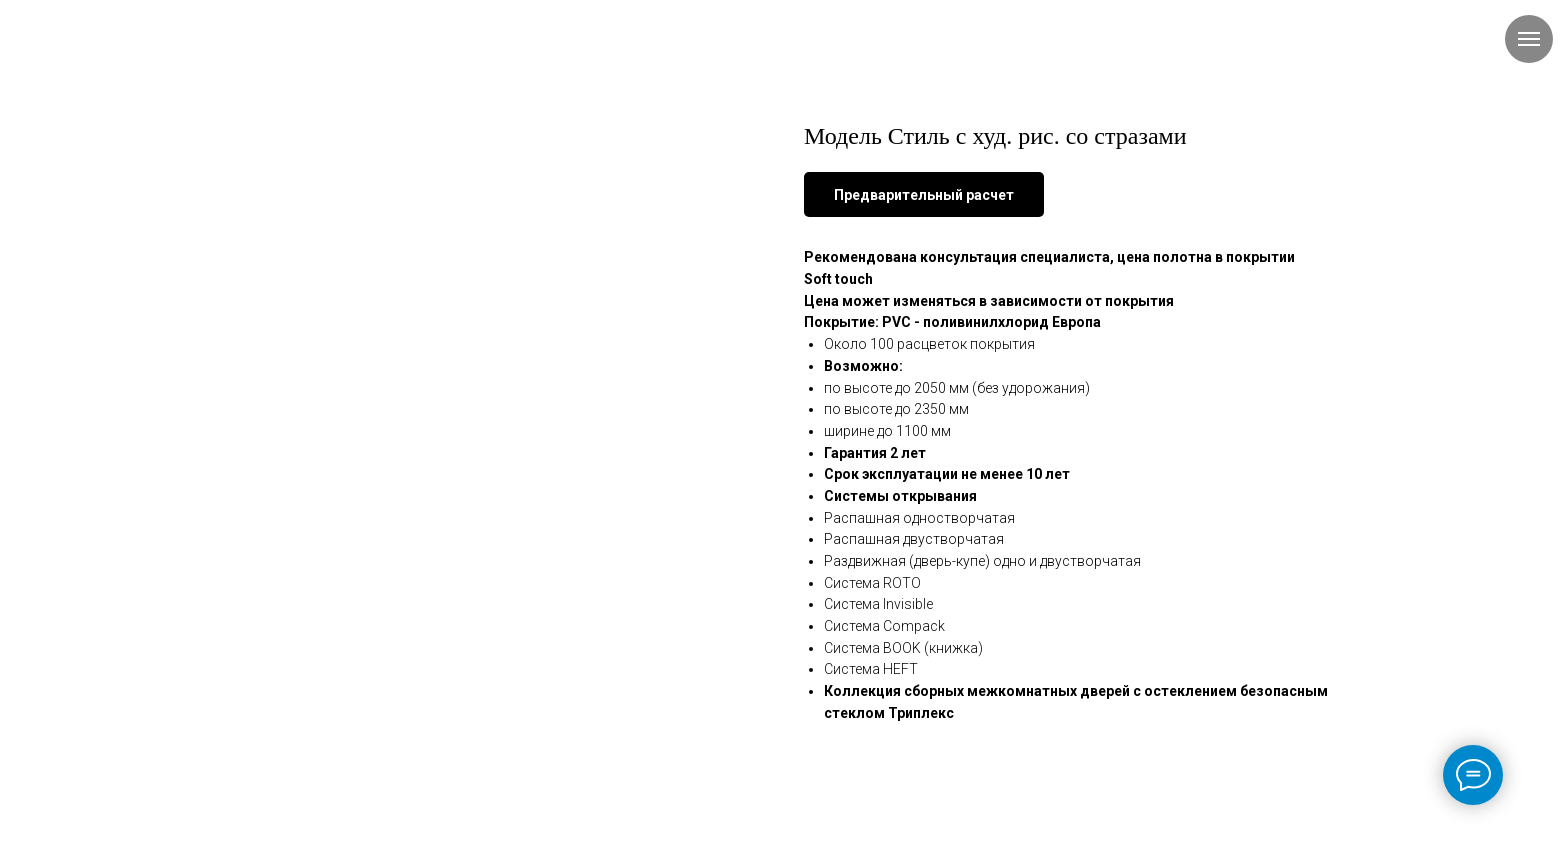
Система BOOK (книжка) (903, 648)
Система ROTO (872, 583)
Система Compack (884, 626)
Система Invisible (878, 604)
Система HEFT (871, 669)
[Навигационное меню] (1529, 39)
